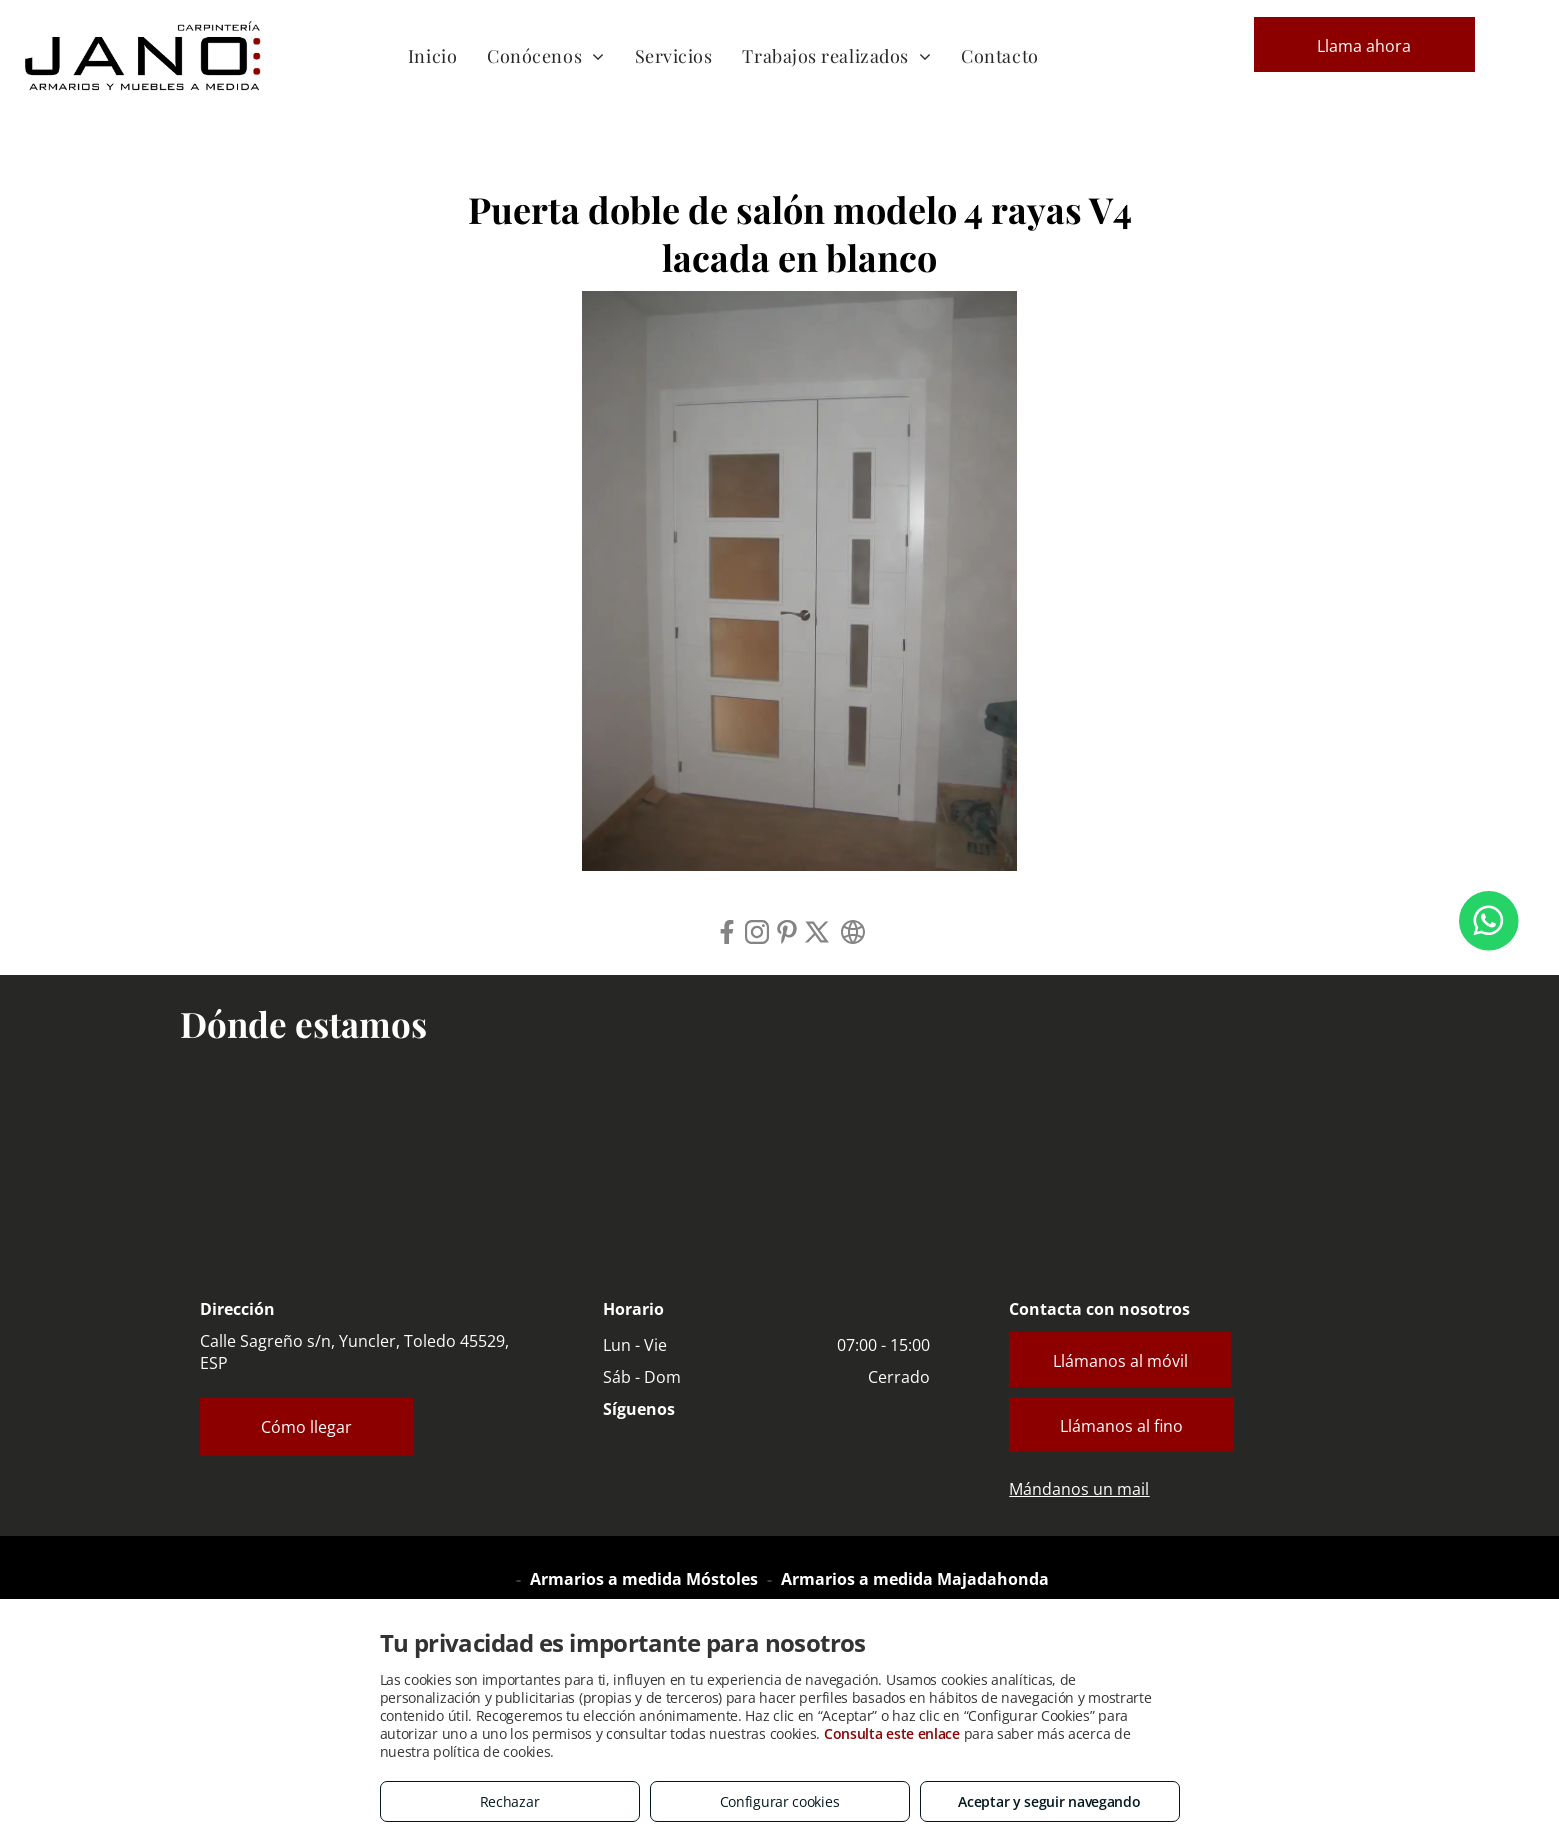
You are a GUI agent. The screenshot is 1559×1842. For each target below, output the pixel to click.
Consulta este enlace (892, 1733)
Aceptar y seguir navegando (1049, 1801)
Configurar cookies (780, 1801)
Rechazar (510, 1801)
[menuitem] (432, 55)
